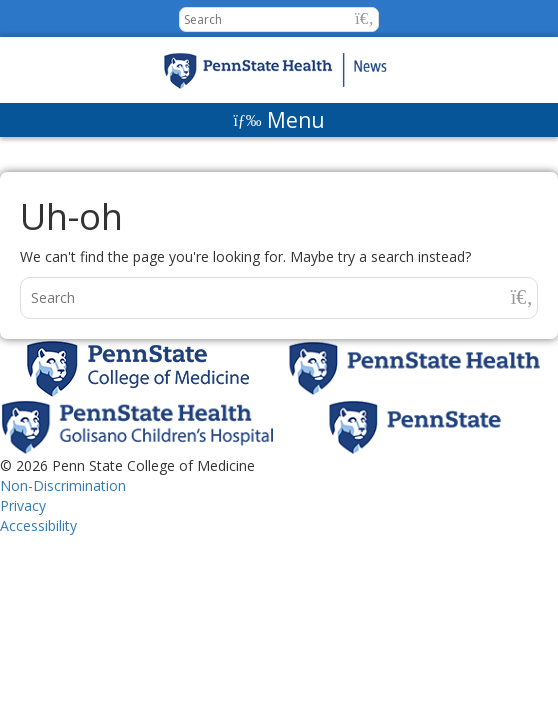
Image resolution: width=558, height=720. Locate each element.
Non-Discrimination (63, 485)
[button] (364, 18)
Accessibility (38, 525)
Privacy (23, 505)
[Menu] (279, 120)
